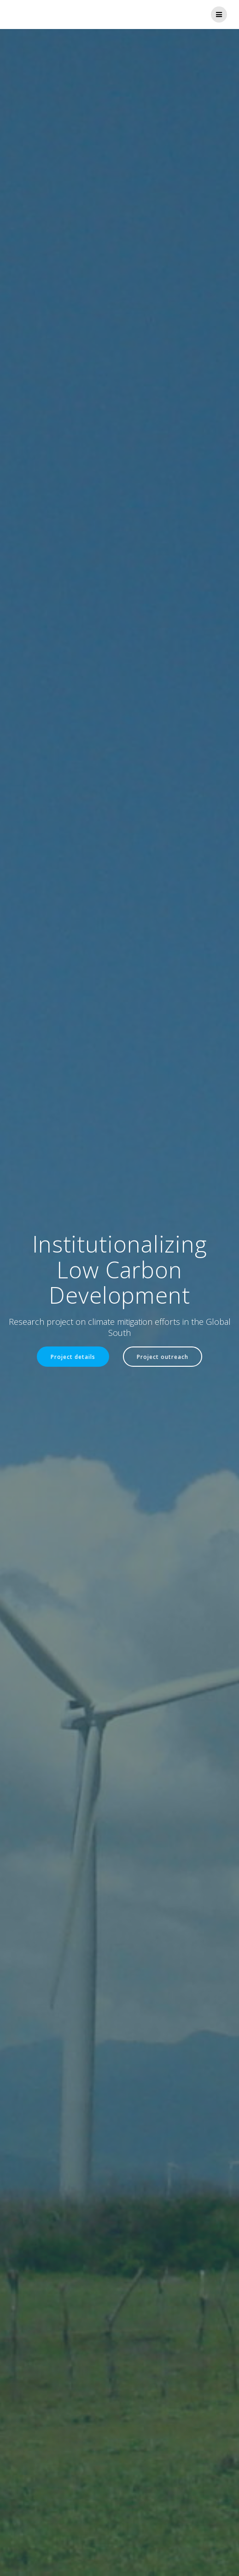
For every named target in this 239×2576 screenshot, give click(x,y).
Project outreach (162, 1356)
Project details (73, 1356)
